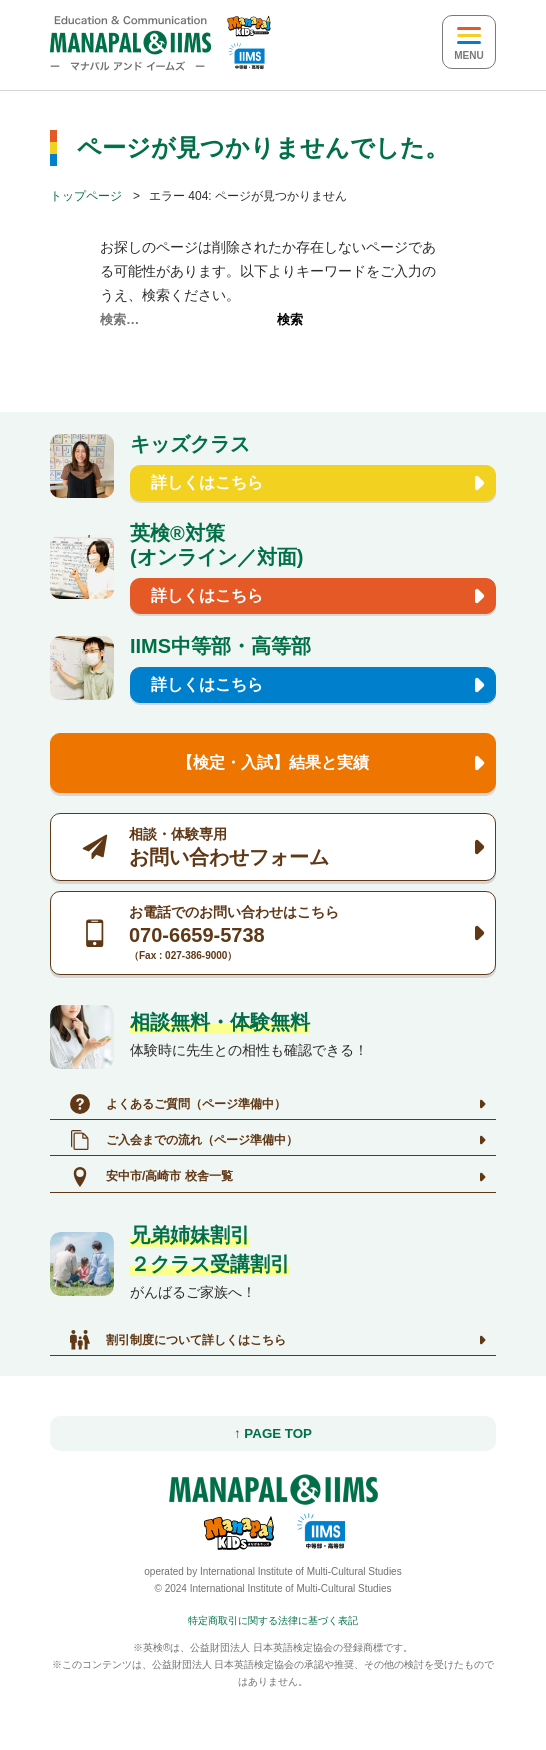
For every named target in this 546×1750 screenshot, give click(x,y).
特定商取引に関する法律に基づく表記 (273, 1620)
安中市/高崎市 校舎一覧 (151, 1177)
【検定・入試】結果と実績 (273, 762)
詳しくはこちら (207, 482)
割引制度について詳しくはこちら (178, 1340)
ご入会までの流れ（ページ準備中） (184, 1140)
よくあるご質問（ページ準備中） (178, 1104)
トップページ (86, 196)
